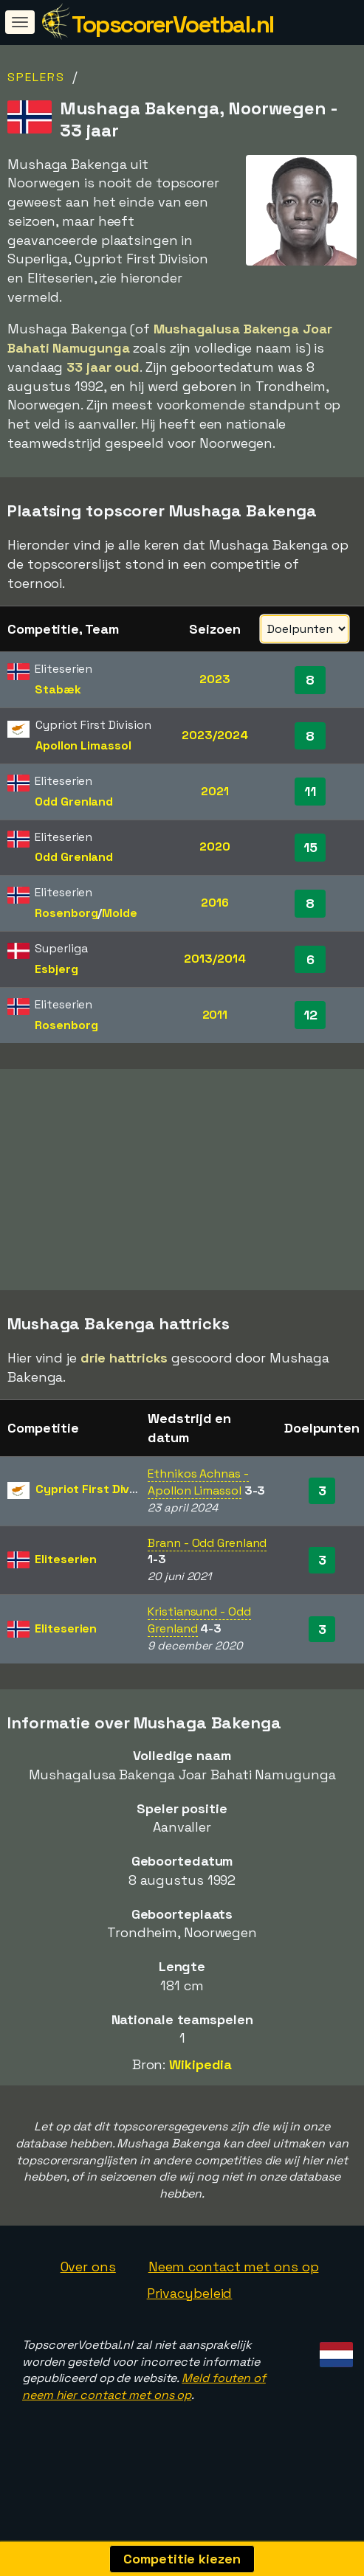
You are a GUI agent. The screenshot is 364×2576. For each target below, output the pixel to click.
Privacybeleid (190, 2293)
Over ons (88, 2266)
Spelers (36, 77)
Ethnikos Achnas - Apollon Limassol (198, 1482)
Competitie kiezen (181, 2558)
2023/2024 (214, 735)
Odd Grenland (74, 801)
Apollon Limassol (83, 745)
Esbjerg (56, 969)
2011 (215, 1014)
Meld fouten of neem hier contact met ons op (144, 2386)
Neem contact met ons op (233, 2266)
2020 (214, 846)
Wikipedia (200, 2064)
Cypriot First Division (96, 1489)
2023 (214, 679)
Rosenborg (66, 913)
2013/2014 (214, 958)
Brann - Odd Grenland (207, 1543)
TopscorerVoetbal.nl (173, 24)
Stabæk (57, 689)
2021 (215, 791)
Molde (119, 913)
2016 (215, 902)
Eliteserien (66, 1559)
